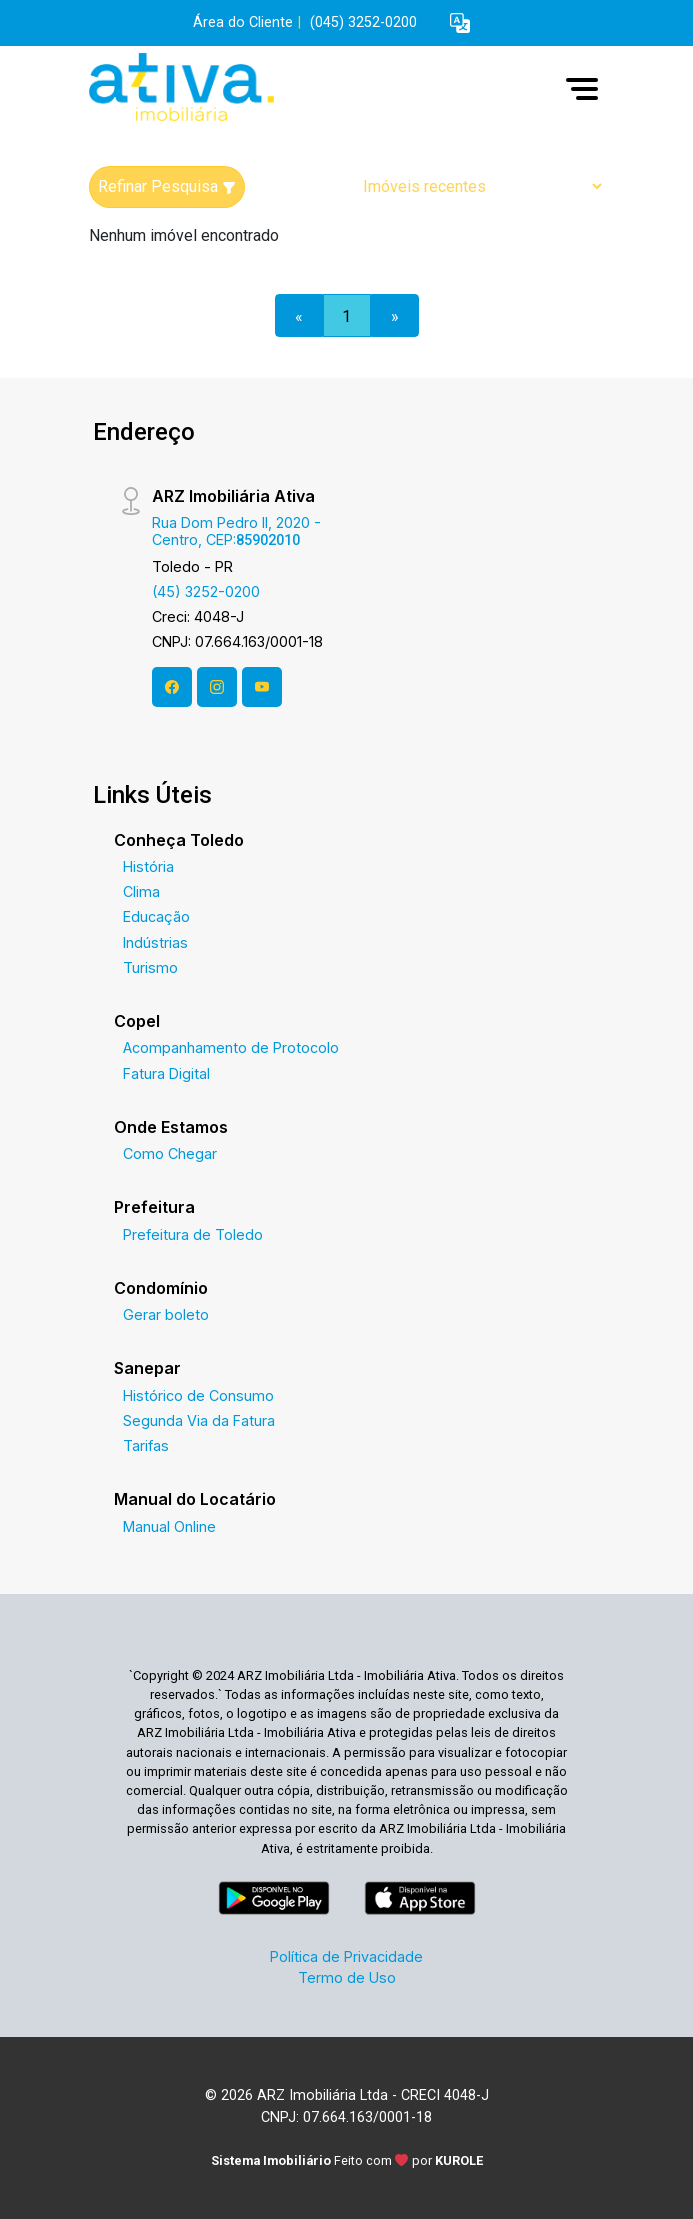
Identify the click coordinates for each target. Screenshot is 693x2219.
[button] (460, 23)
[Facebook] (172, 687)
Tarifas (146, 1445)
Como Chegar (170, 1153)
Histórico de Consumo (198, 1395)
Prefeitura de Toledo (193, 1234)
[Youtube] (262, 687)
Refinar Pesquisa (167, 186)
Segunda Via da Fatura (199, 1420)
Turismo (150, 967)
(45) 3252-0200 (206, 591)
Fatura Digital (166, 1073)
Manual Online (169, 1526)
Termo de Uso (347, 1977)
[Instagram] (217, 687)
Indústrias (155, 942)
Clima (141, 891)
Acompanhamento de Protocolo (231, 1047)
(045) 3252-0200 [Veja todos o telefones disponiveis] (363, 22)
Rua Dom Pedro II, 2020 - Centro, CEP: (236, 531)
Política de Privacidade (346, 1956)
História (148, 866)
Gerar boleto (166, 1314)
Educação (156, 916)
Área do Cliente (243, 22)
